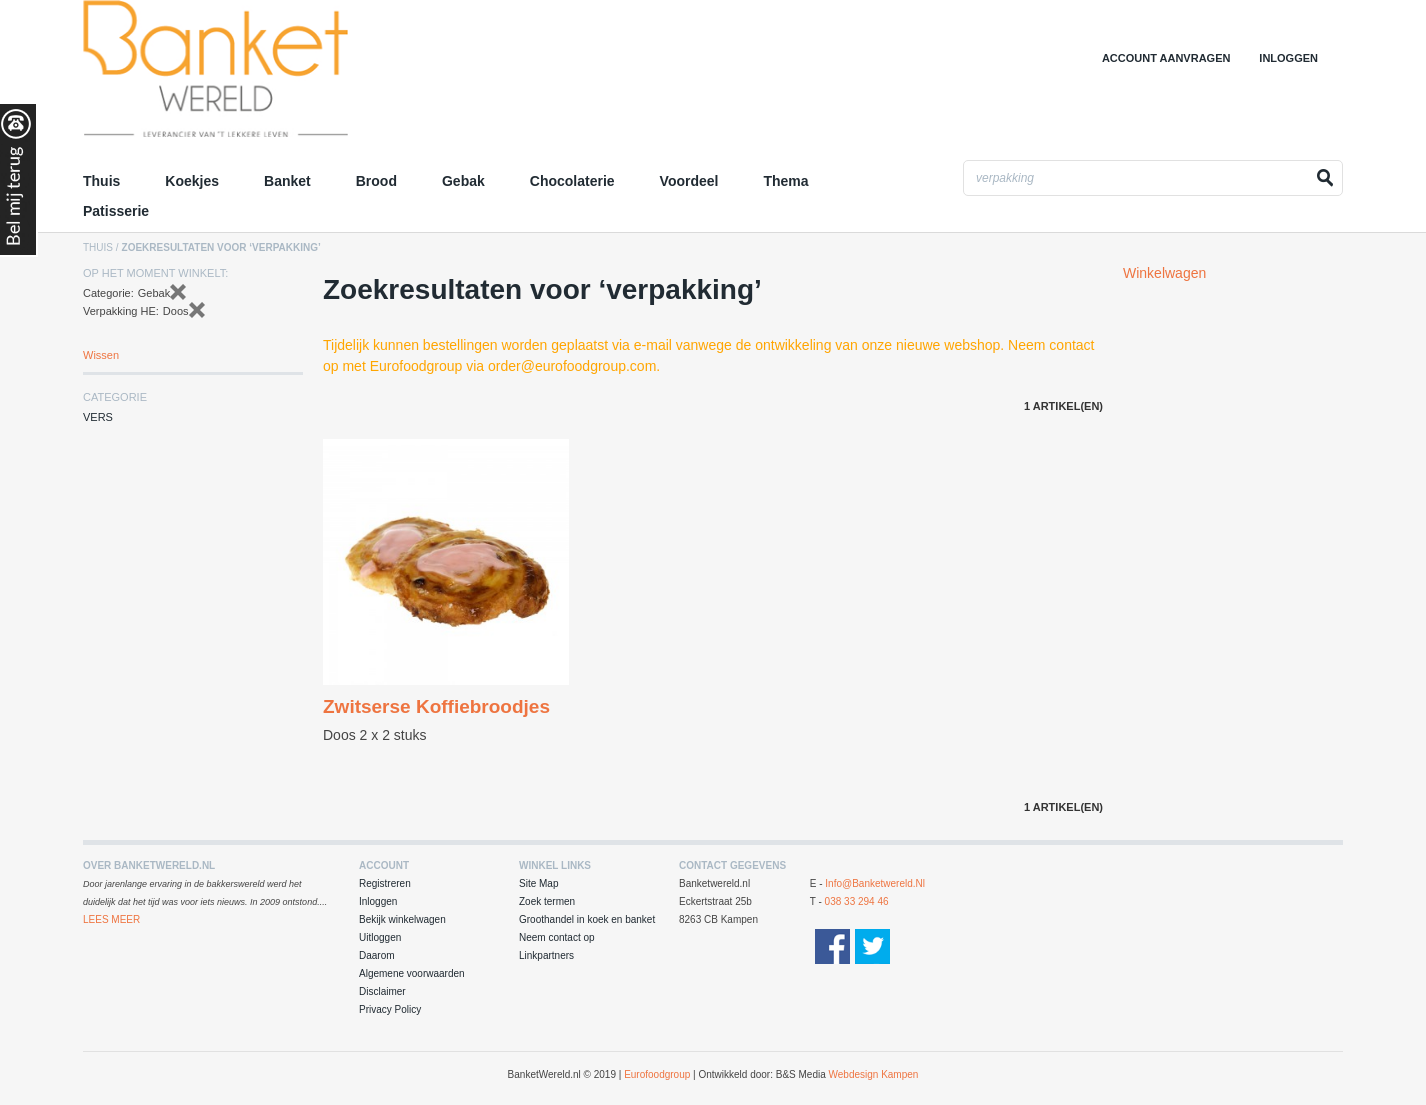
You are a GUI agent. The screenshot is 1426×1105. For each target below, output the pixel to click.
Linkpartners (546, 955)
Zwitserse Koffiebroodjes (436, 706)
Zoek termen (547, 901)
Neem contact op (557, 937)
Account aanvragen (1166, 58)
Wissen (101, 355)
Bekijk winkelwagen (402, 919)
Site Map (538, 883)
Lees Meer (111, 919)
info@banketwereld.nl (875, 883)
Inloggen (1288, 58)
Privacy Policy (390, 1009)
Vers (98, 417)
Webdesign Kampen (874, 1074)
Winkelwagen (1164, 273)
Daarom (377, 955)
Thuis (98, 247)
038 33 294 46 (857, 901)
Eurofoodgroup (657, 1074)
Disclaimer (382, 991)
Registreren (385, 883)
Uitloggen (380, 937)
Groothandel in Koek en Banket (258, 75)
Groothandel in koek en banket (587, 919)
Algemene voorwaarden (412, 973)
